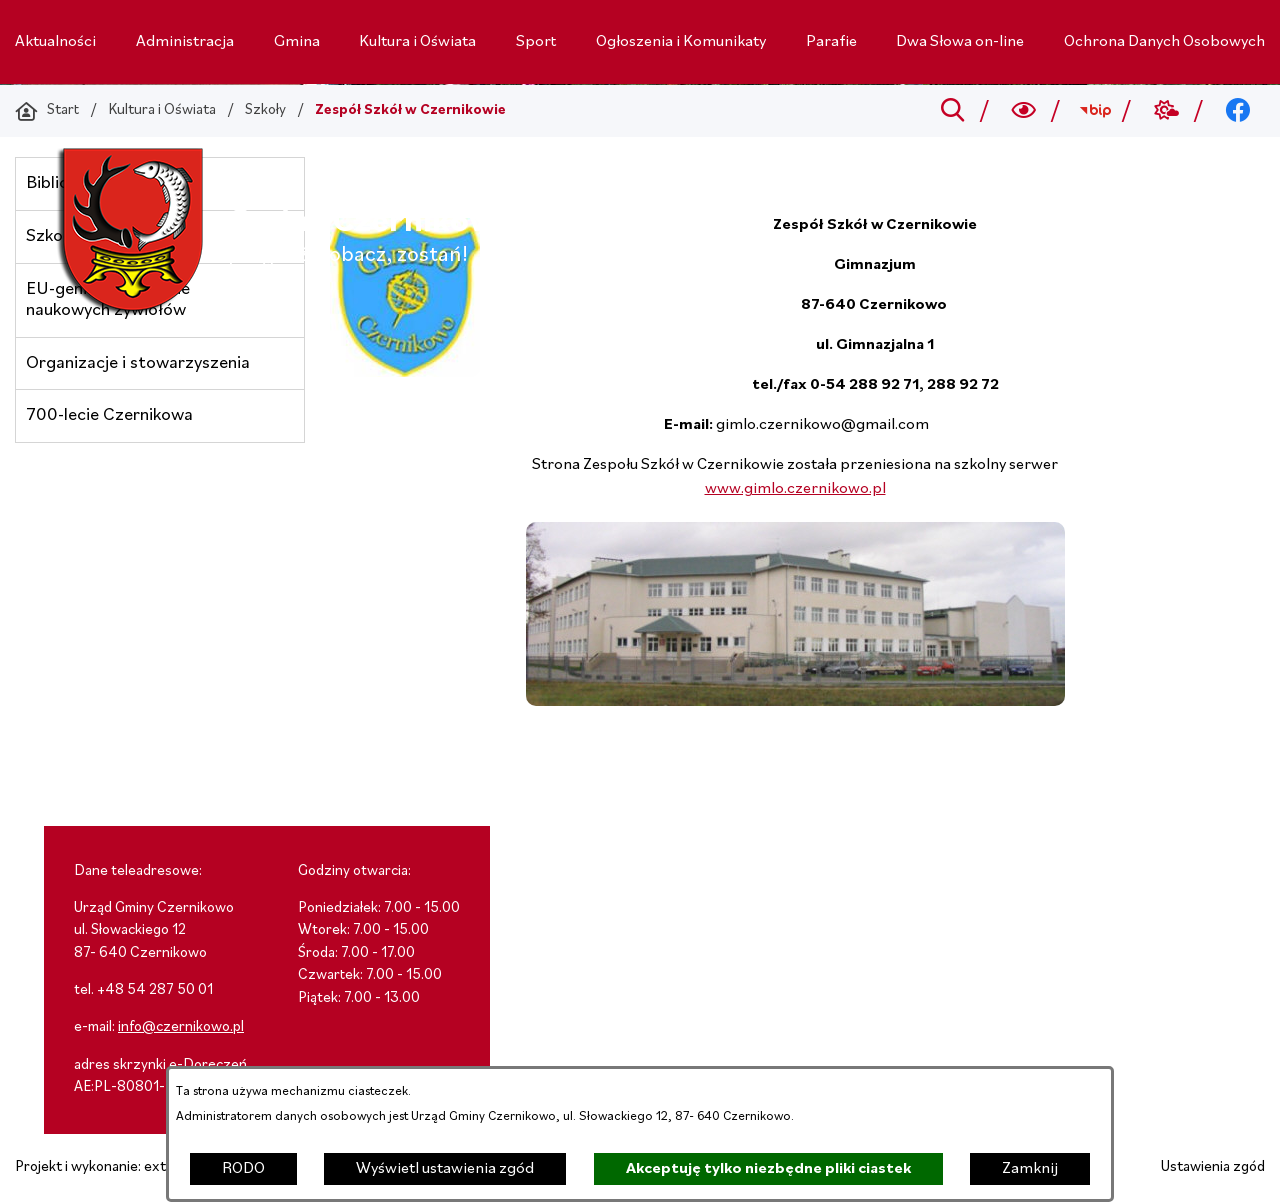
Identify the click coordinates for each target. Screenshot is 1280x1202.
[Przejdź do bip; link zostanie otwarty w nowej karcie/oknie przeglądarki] (1095, 111)
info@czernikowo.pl (181, 1027)
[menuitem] (55, 42)
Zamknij (1030, 1169)
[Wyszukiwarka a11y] (1024, 111)
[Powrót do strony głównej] (47, 111)
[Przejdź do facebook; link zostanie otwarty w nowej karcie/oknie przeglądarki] (1238, 111)
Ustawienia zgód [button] (1213, 1167)
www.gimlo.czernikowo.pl (795, 489)
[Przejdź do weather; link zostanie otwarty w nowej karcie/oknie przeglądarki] (1166, 111)
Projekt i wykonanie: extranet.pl (115, 1167)
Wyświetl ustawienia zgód (445, 1169)
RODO (243, 1169)
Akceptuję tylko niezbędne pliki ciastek (768, 1169)
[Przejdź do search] (952, 111)
